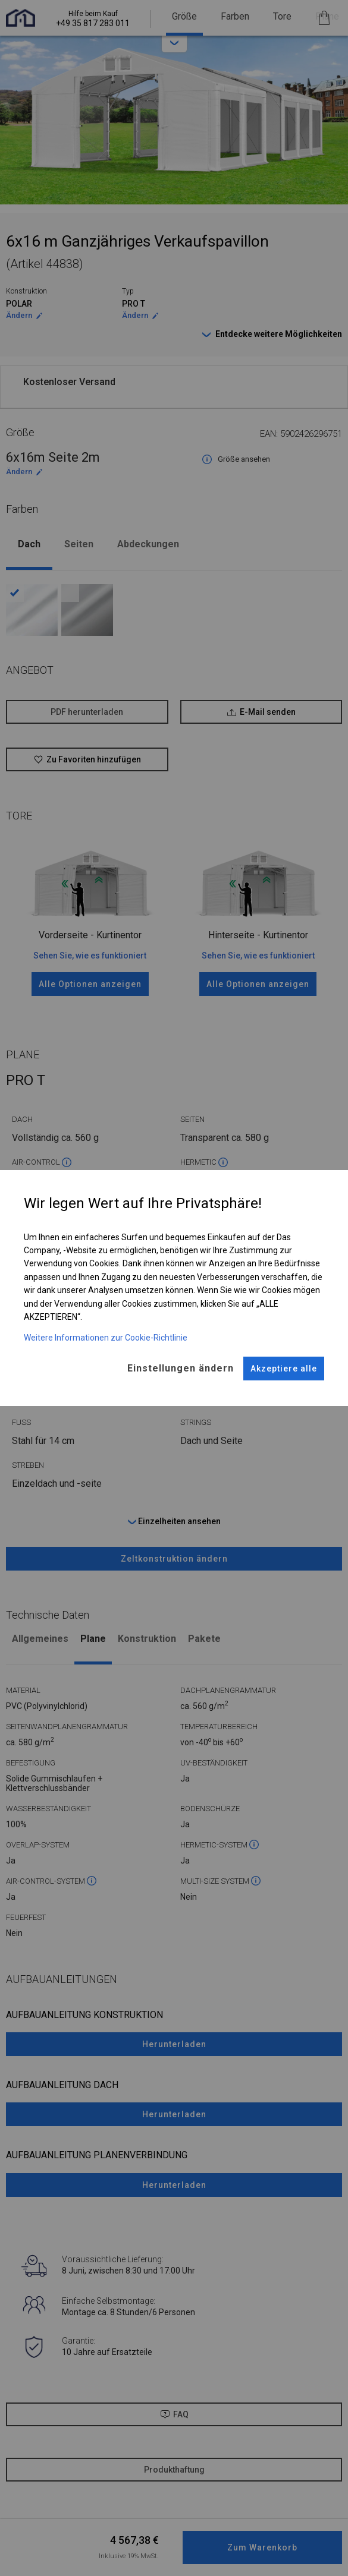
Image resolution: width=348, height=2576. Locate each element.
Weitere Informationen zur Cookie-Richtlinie (105, 1337)
